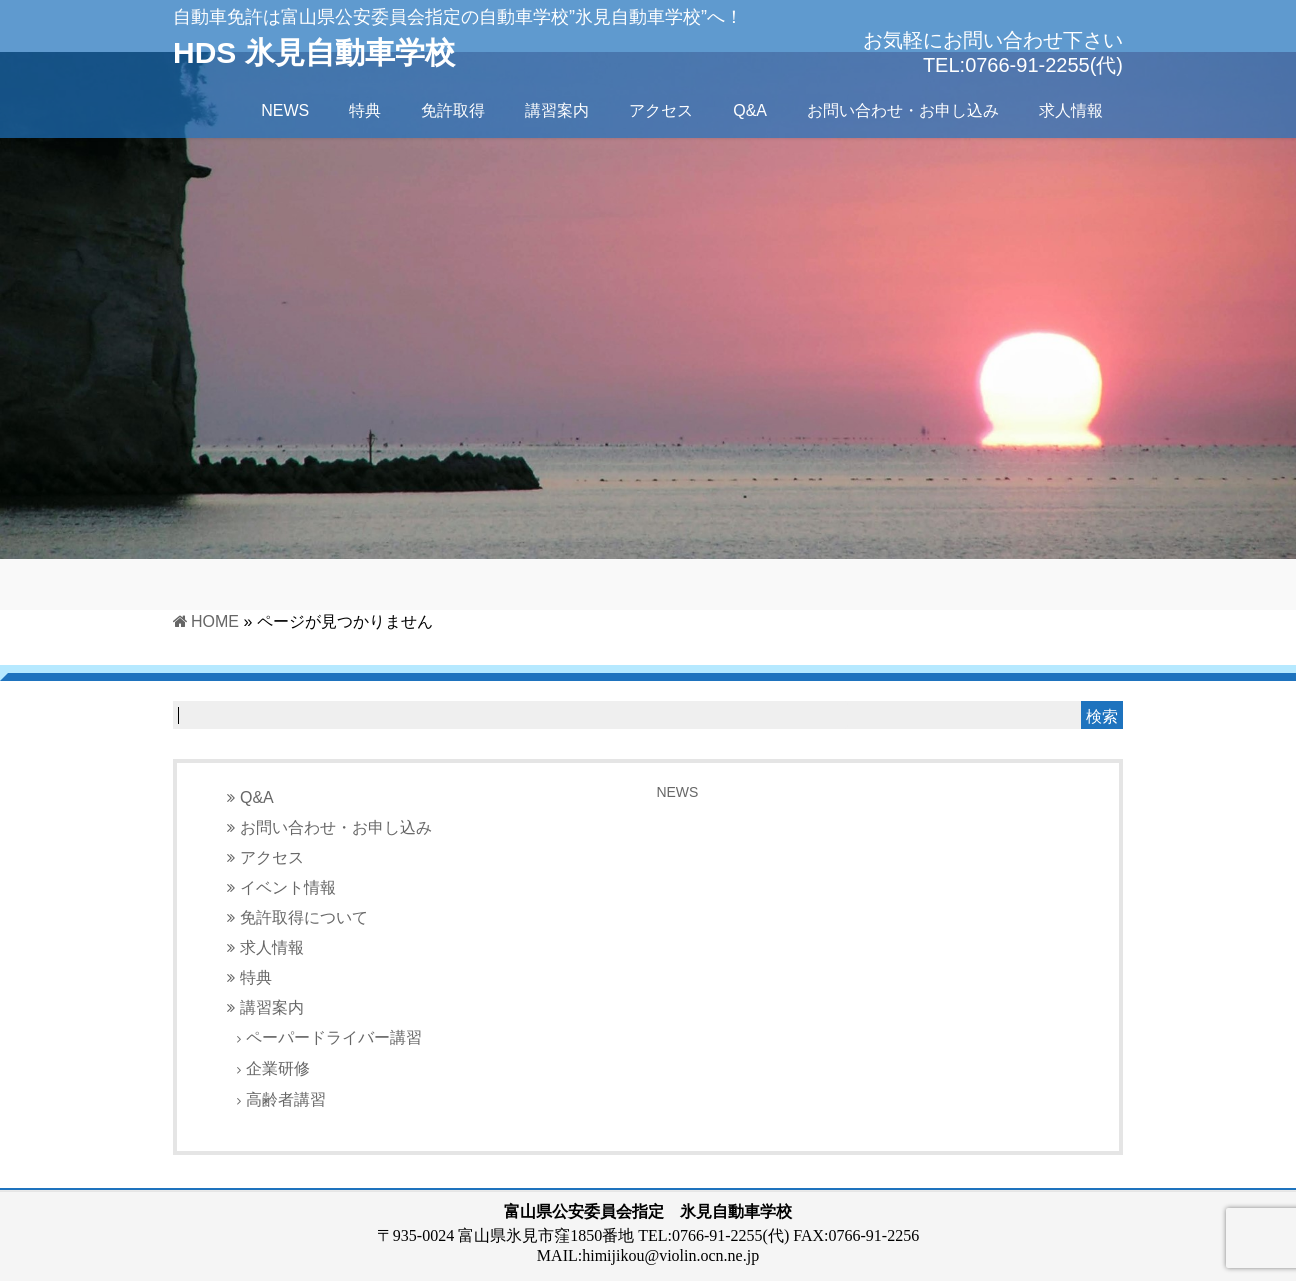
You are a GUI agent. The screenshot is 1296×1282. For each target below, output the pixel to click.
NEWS (677, 792)
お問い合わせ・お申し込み (336, 827)
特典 (256, 977)
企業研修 (278, 1068)
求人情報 (272, 947)
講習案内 (272, 1007)
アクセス (272, 857)
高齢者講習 (286, 1099)
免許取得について (304, 917)
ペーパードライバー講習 (334, 1037)
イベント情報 (288, 887)
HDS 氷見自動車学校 (314, 52)
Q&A (257, 797)
